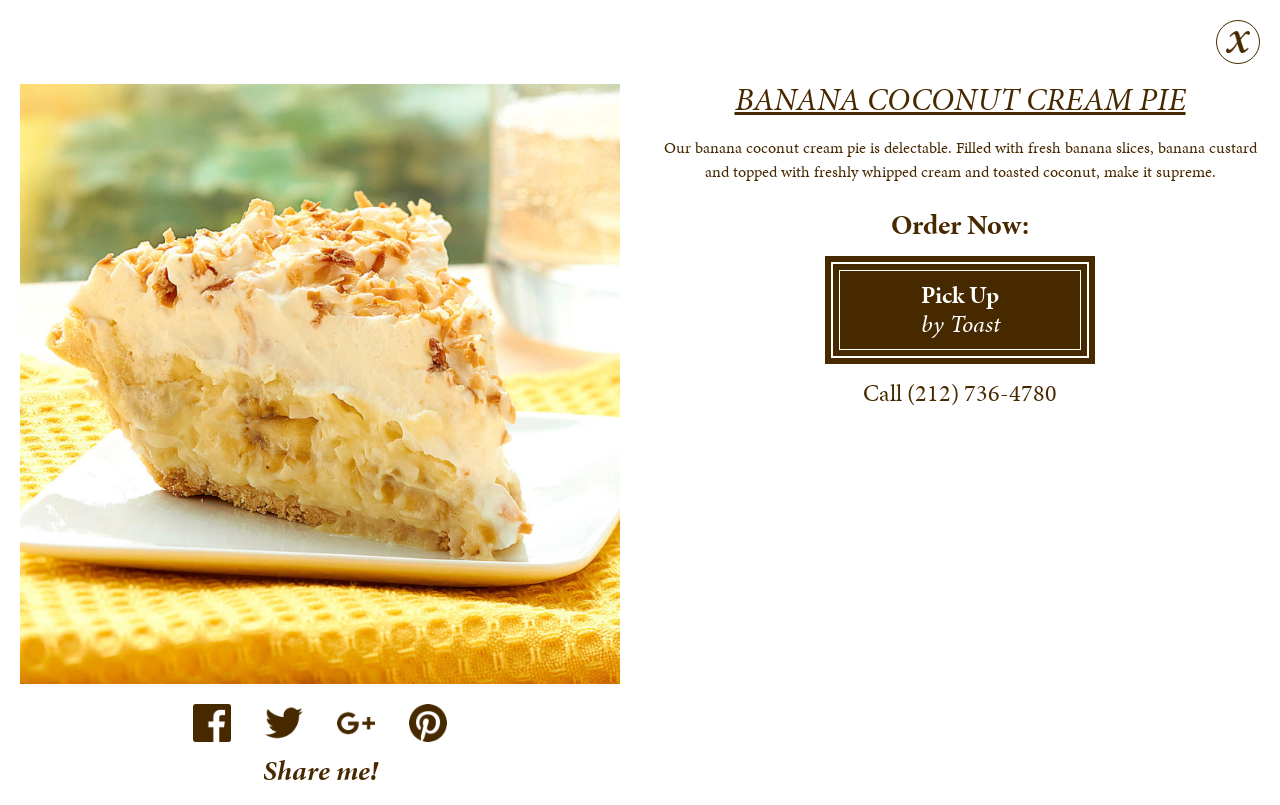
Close (1238, 42)
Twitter (284, 723)
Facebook (212, 723)
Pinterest (428, 723)
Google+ (356, 723)
